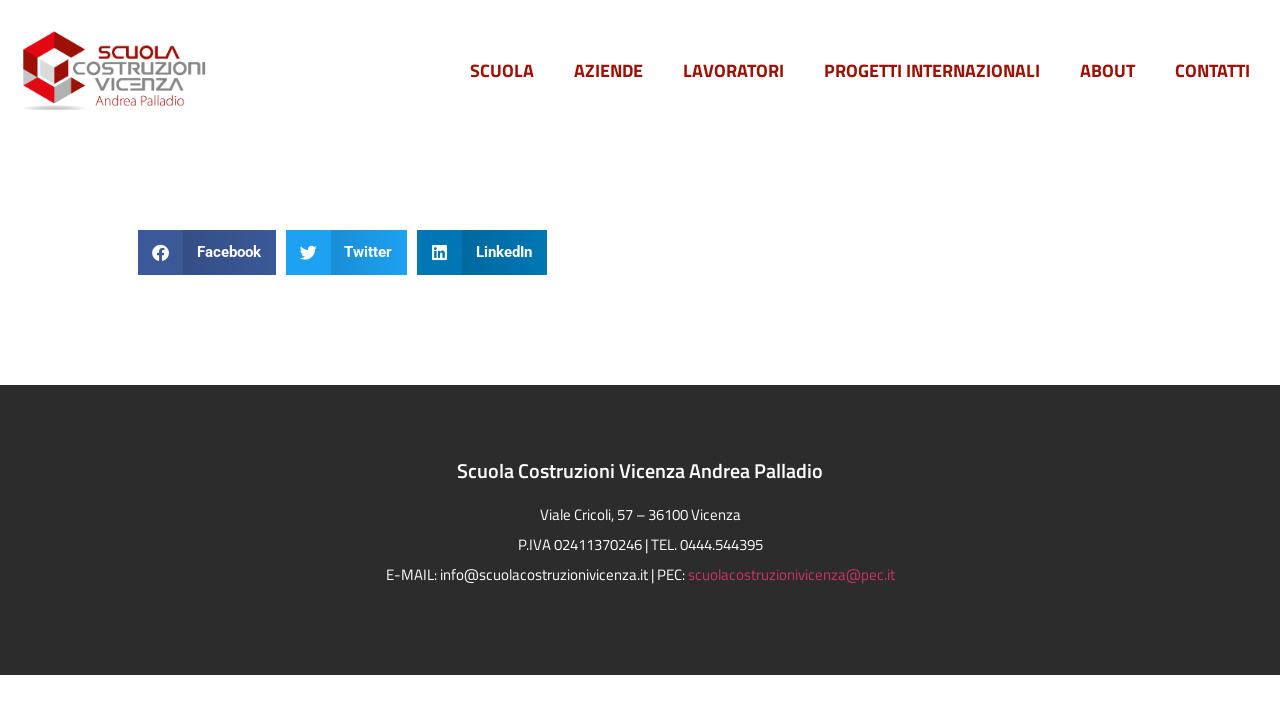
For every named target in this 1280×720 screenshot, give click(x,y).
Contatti (1212, 70)
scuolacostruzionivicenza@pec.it (791, 574)
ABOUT (1107, 70)
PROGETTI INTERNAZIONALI (932, 70)
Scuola (502, 70)
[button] (207, 252)
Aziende (608, 70)
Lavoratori (733, 70)
